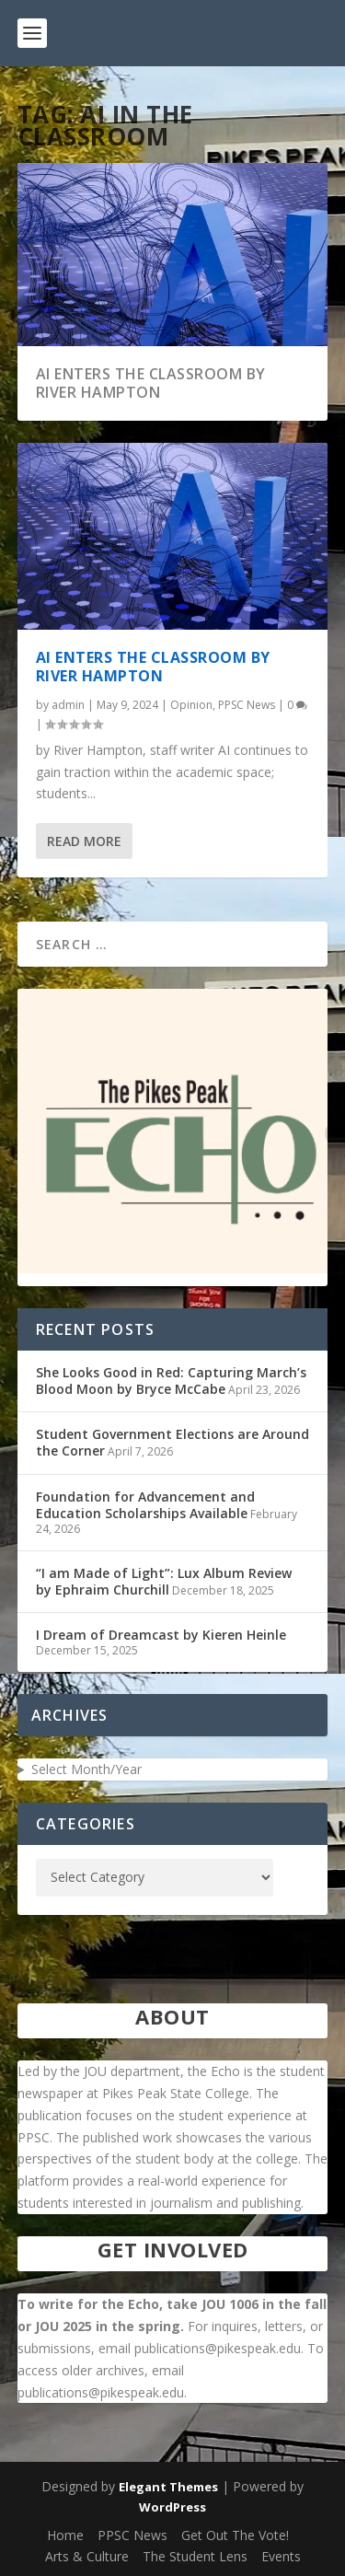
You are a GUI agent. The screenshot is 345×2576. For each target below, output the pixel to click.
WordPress (172, 2507)
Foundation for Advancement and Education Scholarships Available (145, 1505)
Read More (84, 841)
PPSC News (246, 705)
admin (68, 705)
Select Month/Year (86, 1769)
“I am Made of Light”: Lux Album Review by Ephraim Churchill (164, 1581)
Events (281, 2556)
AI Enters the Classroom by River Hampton (151, 383)
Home (65, 2535)
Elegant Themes (168, 2486)
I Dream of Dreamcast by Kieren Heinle (161, 1634)
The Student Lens (195, 2556)
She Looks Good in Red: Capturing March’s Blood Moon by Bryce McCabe (171, 1380)
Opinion (191, 705)
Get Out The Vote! (235, 2535)
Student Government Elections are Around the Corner (172, 1442)
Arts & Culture (87, 2556)
